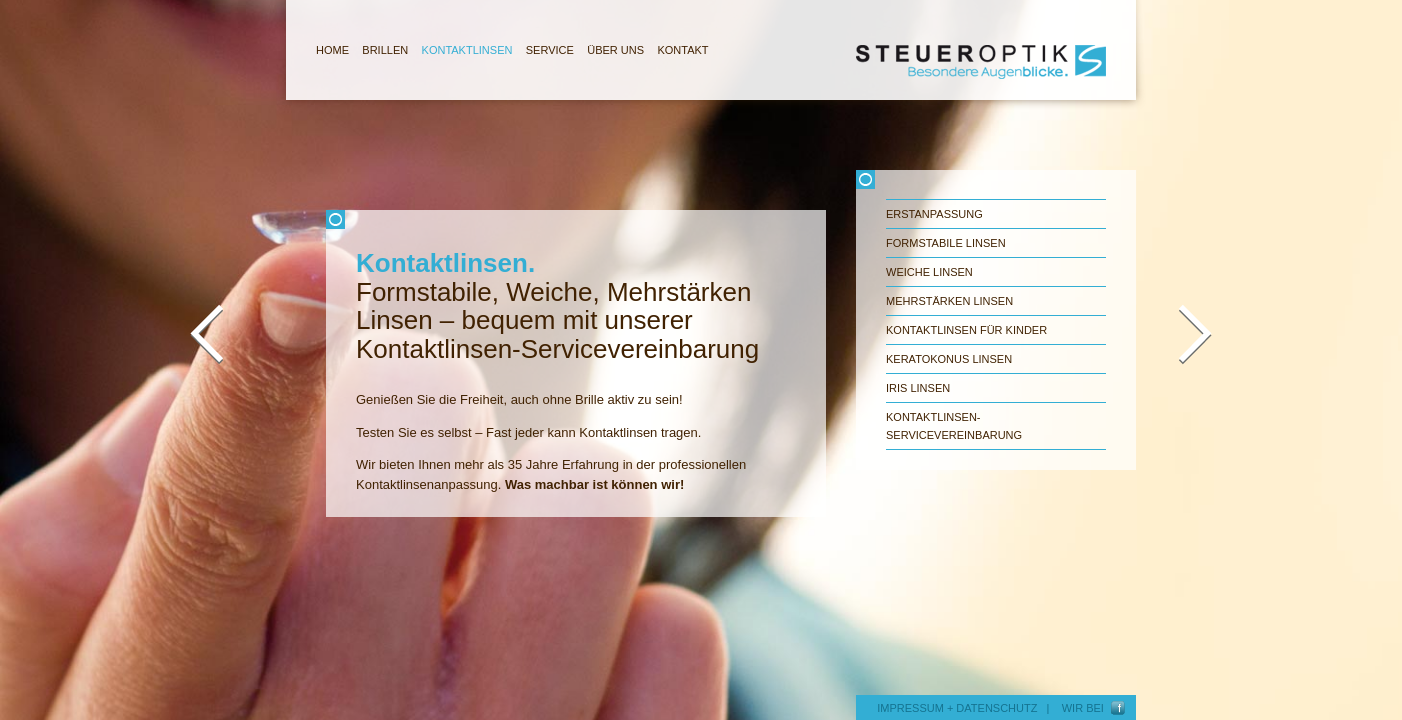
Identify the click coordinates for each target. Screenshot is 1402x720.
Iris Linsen (918, 388)
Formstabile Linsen (946, 243)
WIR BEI (1086, 708)
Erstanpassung (934, 214)
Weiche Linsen (929, 272)
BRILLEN (385, 50)
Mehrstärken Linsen (949, 301)
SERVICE (550, 50)
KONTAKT (682, 50)
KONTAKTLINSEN (467, 50)
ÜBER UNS (615, 50)
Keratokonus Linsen (949, 359)
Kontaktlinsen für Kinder (966, 330)
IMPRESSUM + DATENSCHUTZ (957, 708)
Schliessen (576, 219)
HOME (332, 50)
